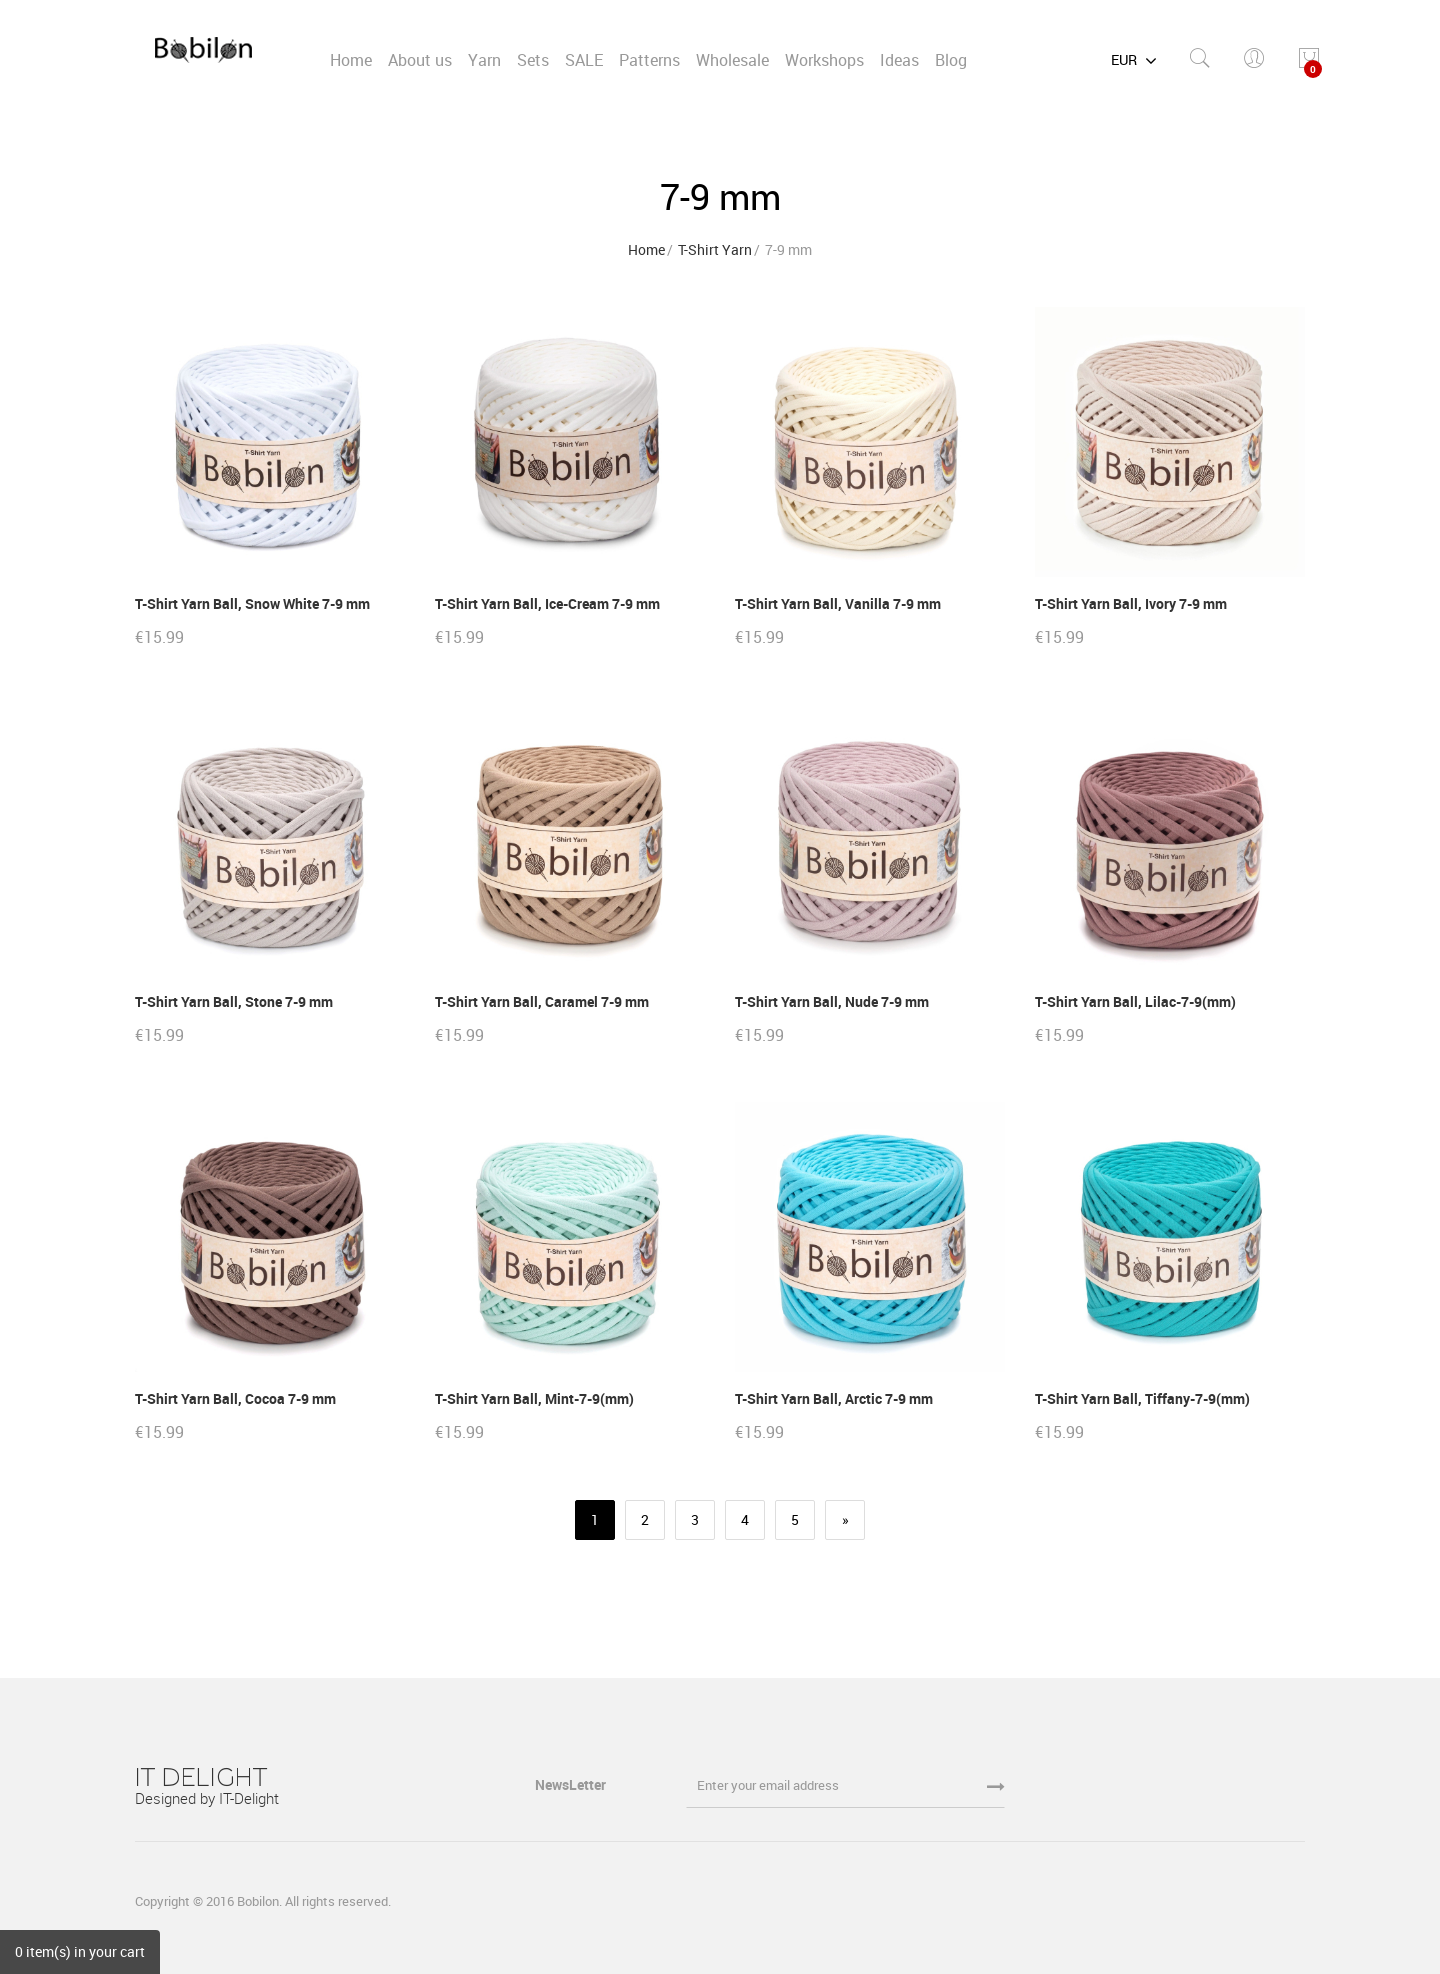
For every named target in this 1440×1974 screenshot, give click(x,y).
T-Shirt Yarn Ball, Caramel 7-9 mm (542, 1001)
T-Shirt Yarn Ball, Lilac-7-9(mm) (1135, 1001)
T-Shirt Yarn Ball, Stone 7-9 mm (234, 1001)
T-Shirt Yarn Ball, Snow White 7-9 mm (252, 603)
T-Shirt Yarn (715, 249)
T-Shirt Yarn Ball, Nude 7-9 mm (832, 1001)
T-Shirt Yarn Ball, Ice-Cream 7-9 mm (547, 603)
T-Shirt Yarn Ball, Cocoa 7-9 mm (235, 1398)
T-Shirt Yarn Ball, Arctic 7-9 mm (834, 1398)
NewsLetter (572, 1784)
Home (646, 249)
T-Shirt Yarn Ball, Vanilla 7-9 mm (838, 603)
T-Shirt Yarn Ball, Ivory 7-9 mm (1131, 603)
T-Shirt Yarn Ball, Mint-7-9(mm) (534, 1398)
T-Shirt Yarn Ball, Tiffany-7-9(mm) (1142, 1398)
